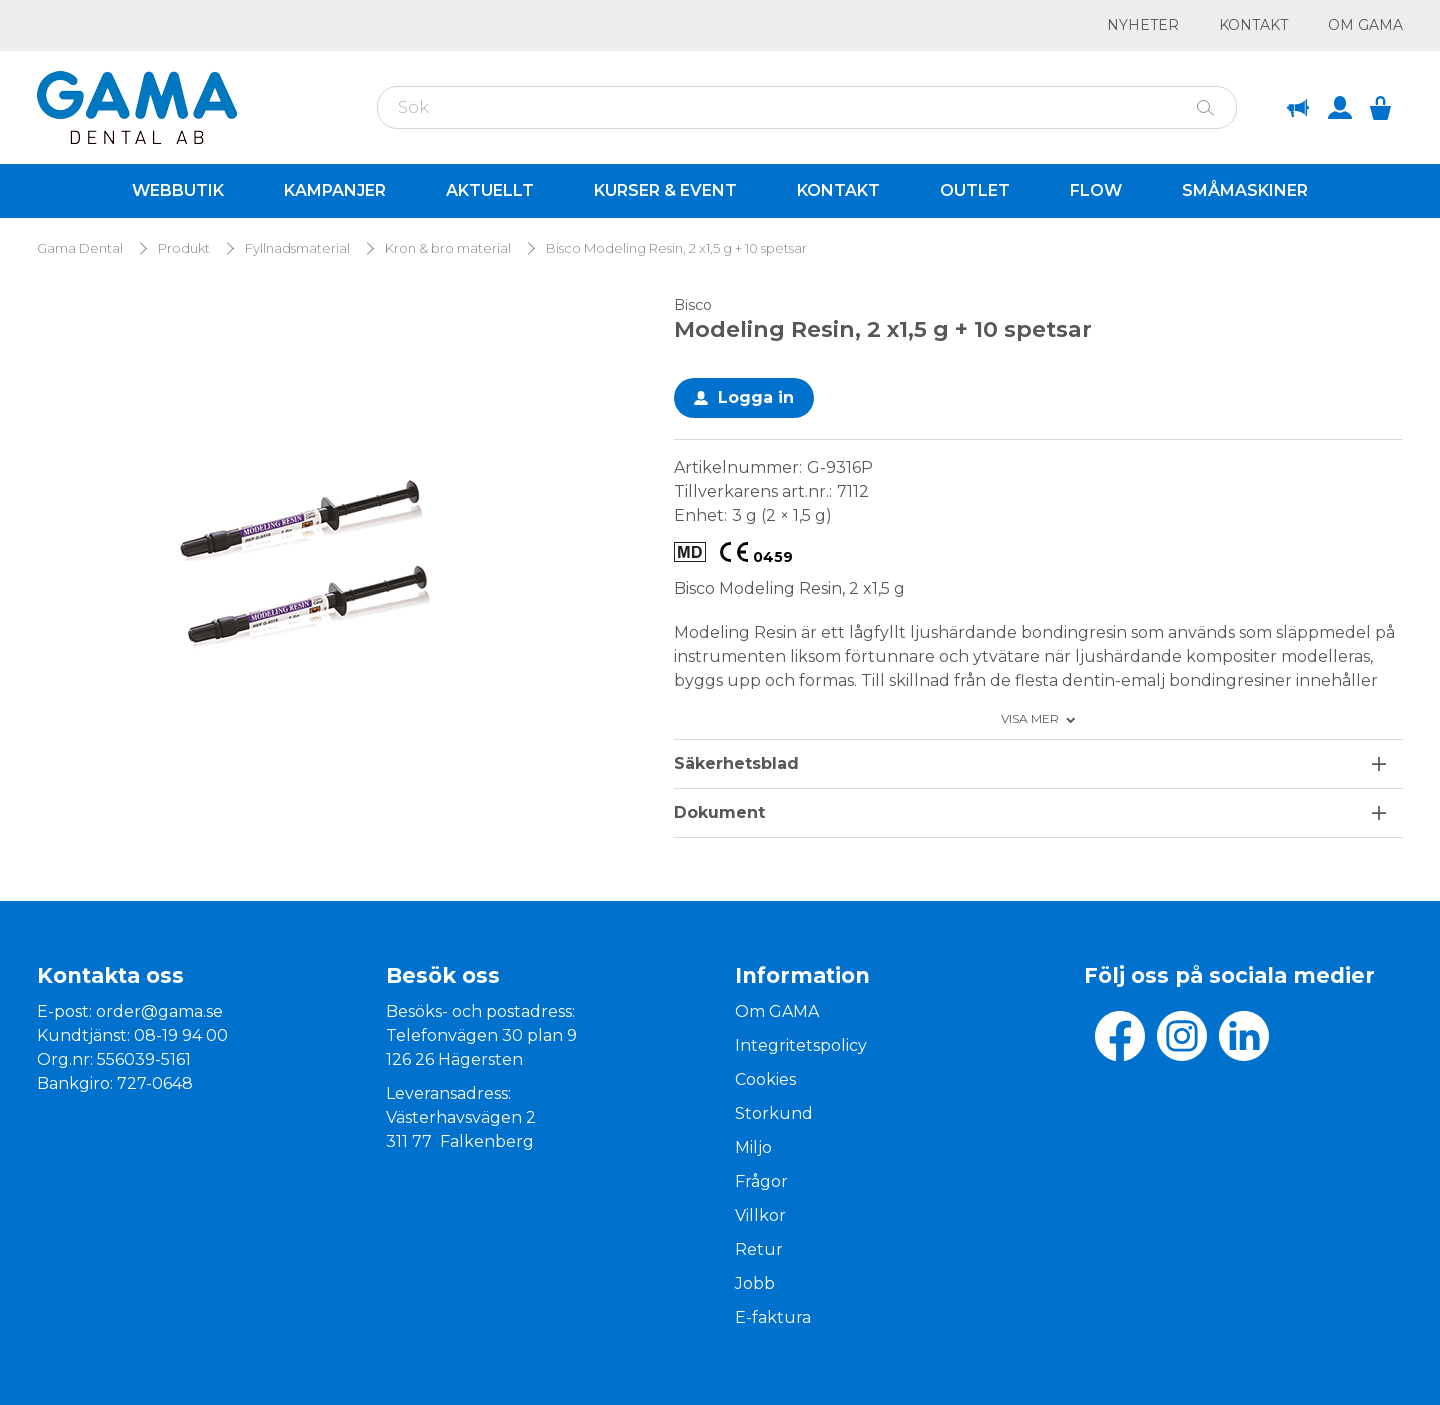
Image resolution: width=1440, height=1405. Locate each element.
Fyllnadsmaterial (297, 248)
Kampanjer (335, 190)
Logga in (756, 397)
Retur (759, 1249)
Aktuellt (490, 190)
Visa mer (1030, 719)
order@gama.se (159, 1011)
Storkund (774, 1113)
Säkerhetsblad (736, 763)
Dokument (719, 812)
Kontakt (1253, 25)
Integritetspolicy (801, 1045)
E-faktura (773, 1317)
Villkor (760, 1215)
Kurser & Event (665, 190)
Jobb (755, 1283)
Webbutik (178, 190)
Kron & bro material (448, 248)
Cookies (765, 1079)
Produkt (184, 248)
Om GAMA (1365, 25)
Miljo (753, 1147)
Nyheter (1143, 25)
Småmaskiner (1245, 190)
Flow (1096, 190)
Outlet (975, 190)
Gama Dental (80, 248)
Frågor (761, 1181)
